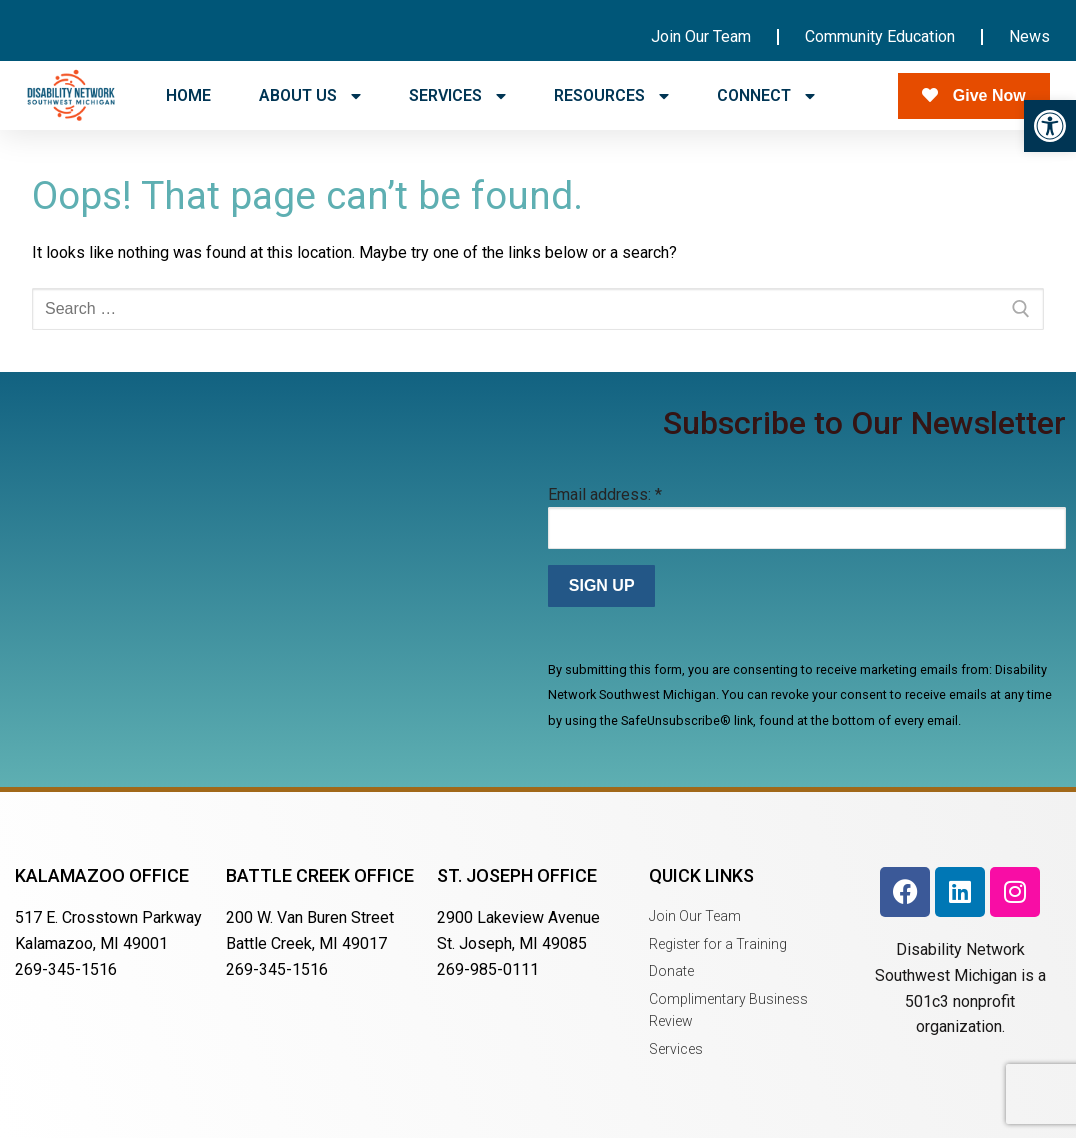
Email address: (605, 494)
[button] (1050, 126)
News (1029, 36)
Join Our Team (701, 36)
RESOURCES (611, 96)
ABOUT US (310, 96)
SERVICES (457, 96)
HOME (188, 95)
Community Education (880, 36)
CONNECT (766, 96)
